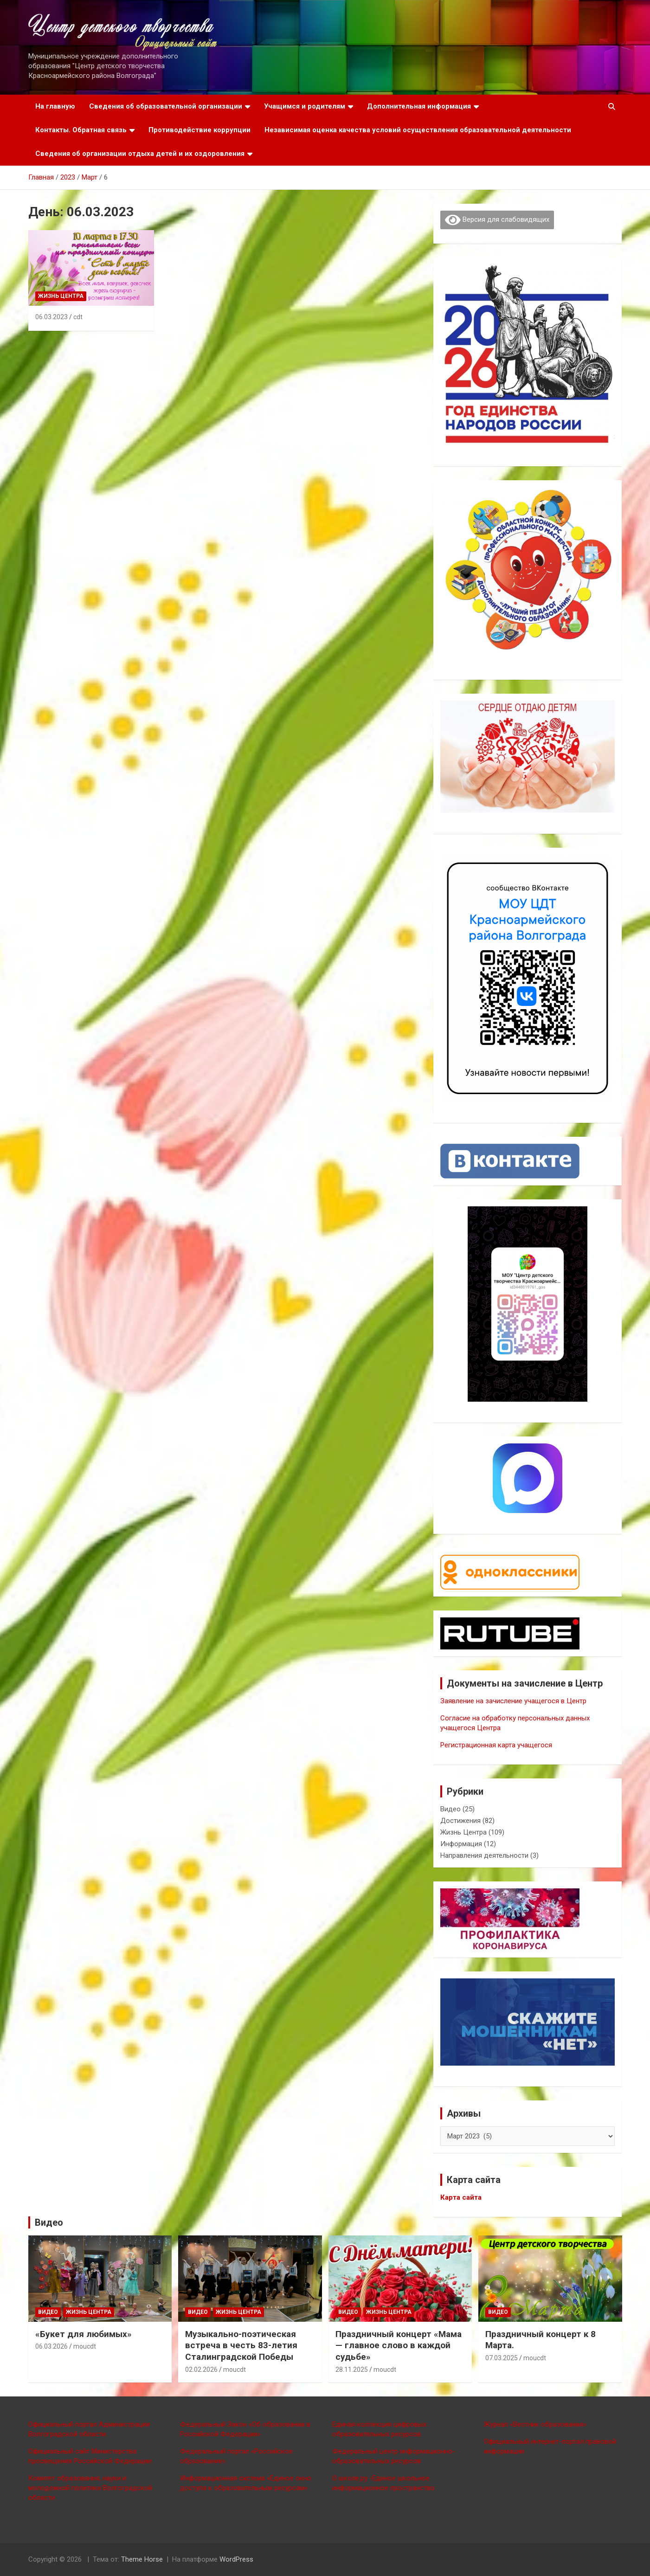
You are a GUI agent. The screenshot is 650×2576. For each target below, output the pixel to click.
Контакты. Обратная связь (81, 130)
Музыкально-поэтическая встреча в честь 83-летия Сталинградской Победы (241, 2345)
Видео (450, 1809)
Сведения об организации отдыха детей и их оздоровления (140, 153)
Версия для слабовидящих (497, 220)
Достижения (460, 1820)
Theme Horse (142, 2559)
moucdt (84, 2346)
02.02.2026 (201, 2369)
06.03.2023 (51, 317)
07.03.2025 (501, 2358)
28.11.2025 (351, 2369)
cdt (78, 317)
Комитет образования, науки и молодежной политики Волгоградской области (90, 2488)
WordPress (236, 2559)
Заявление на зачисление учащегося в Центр (513, 1701)
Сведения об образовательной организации (165, 106)
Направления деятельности (484, 1855)
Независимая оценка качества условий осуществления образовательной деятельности (417, 130)
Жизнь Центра (61, 296)
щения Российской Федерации (101, 2461)
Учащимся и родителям (304, 106)
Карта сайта (461, 2197)
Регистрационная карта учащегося (496, 1745)
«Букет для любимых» (83, 2334)
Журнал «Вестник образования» (535, 2424)
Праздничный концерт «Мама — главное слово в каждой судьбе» (398, 2345)
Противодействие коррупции (199, 130)
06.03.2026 (51, 2346)
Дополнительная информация (419, 106)
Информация (461, 1844)
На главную (55, 106)
